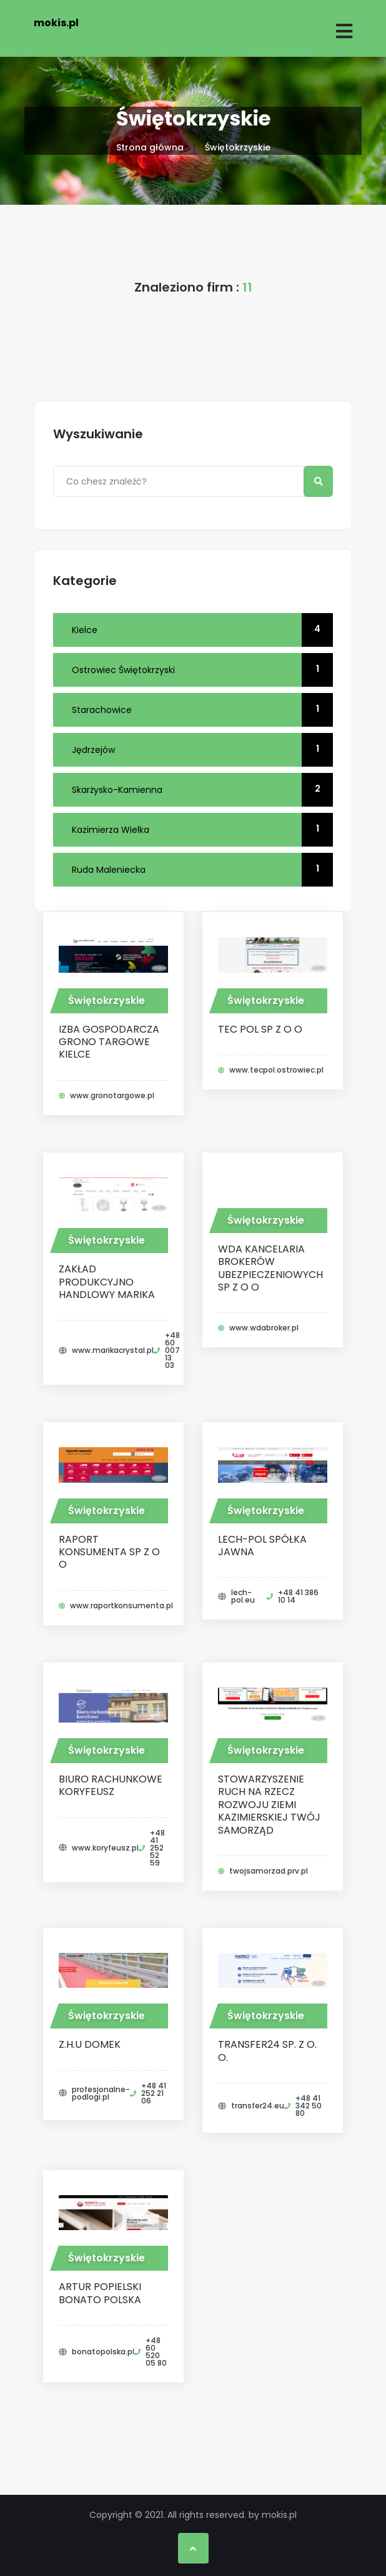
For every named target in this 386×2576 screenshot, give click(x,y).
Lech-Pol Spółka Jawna (262, 1545)
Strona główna (150, 147)
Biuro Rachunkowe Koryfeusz (110, 1785)
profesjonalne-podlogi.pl (101, 2093)
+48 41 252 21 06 (153, 2093)
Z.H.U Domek (90, 2044)
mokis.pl (56, 23)
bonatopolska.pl (103, 2352)
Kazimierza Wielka (202, 830)
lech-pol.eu (243, 1596)
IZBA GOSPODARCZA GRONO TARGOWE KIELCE (109, 1042)
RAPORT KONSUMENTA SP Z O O (109, 1552)
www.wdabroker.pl (264, 1328)
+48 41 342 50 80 (308, 2106)
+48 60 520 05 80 (156, 2352)
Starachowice (202, 710)
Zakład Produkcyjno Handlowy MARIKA (107, 1282)
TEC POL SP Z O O (260, 1029)
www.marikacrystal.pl (113, 1350)
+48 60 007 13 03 (172, 1350)
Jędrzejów (202, 750)
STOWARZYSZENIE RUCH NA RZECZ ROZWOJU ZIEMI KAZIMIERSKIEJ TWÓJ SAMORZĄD (269, 1804)
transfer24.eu (257, 2106)
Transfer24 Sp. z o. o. (267, 2050)
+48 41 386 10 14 (298, 1596)
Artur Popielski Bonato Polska (100, 2292)
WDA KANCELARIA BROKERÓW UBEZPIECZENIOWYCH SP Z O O (270, 1268)
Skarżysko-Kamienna (202, 790)
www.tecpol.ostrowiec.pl (276, 1070)
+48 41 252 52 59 (157, 1848)
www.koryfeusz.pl (105, 1848)
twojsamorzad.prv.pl (268, 1871)
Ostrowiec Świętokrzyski (202, 670)
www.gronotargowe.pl (112, 1095)
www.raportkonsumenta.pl (121, 1606)
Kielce (202, 630)
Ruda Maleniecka (202, 870)
